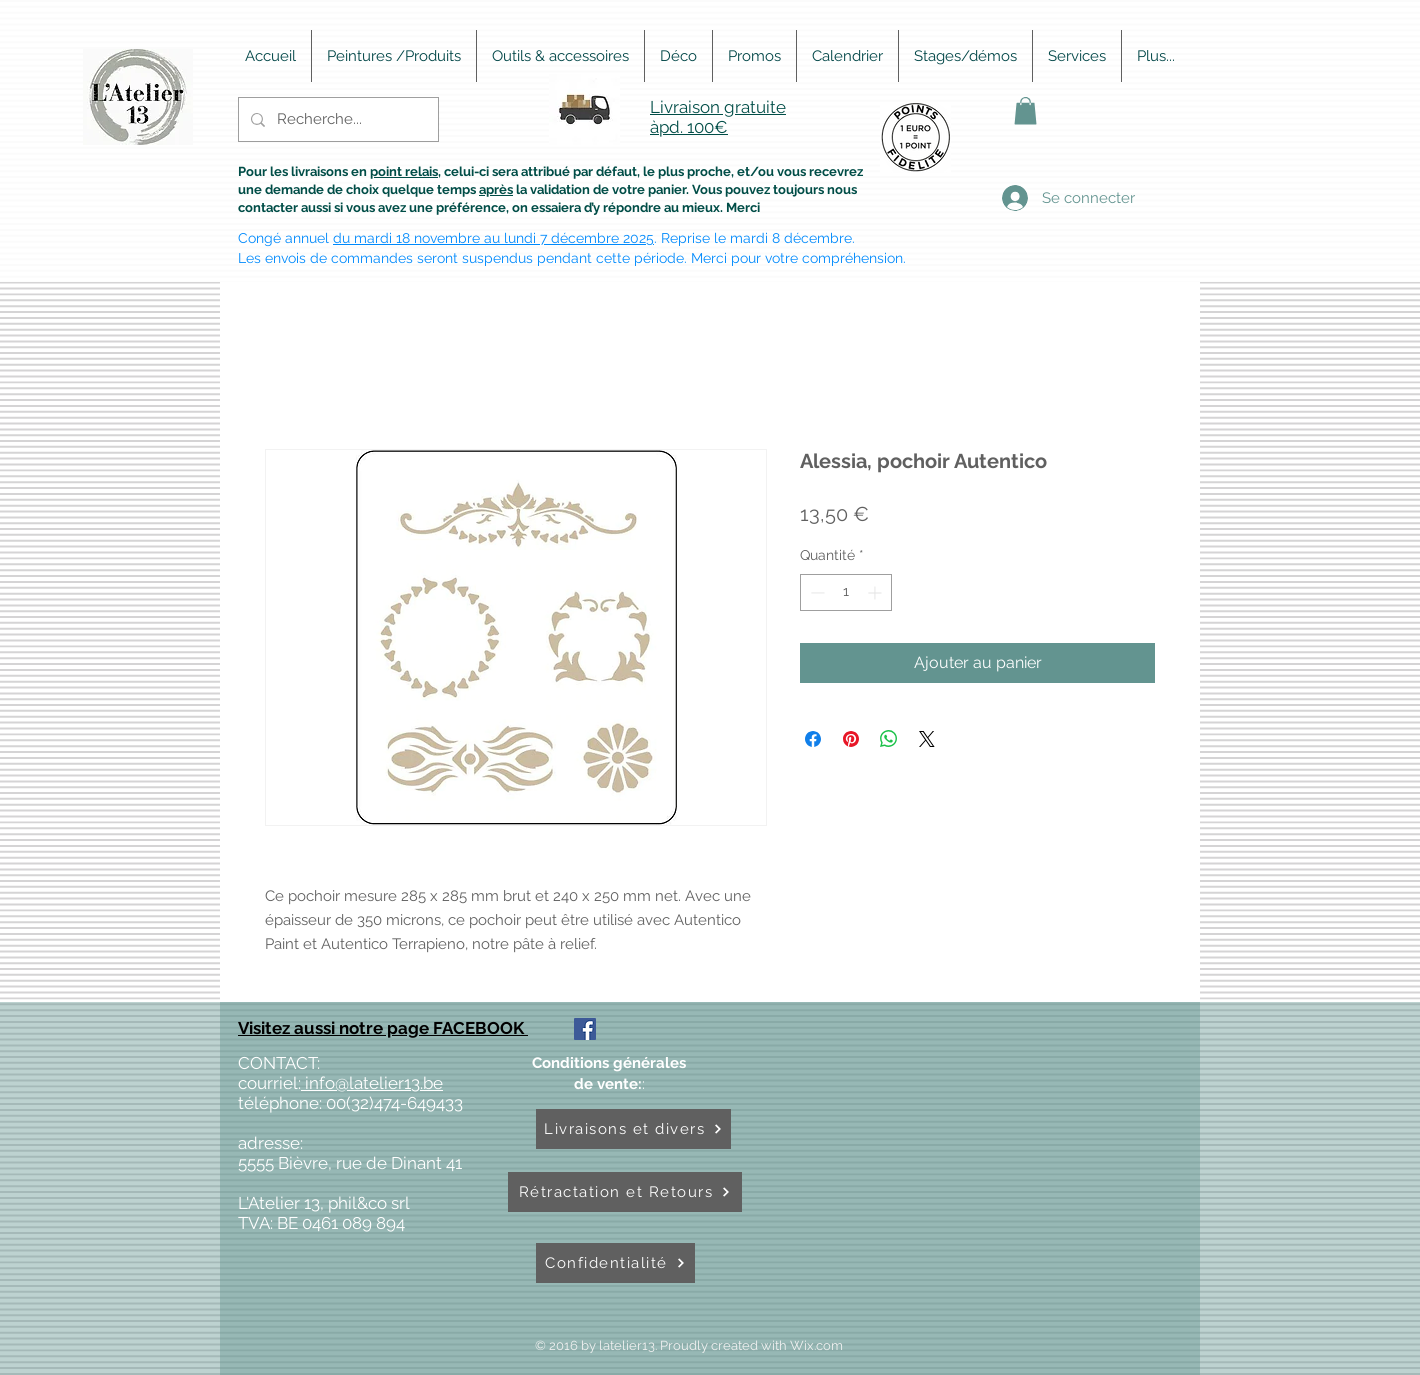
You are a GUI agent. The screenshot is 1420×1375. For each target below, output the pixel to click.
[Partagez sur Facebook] (813, 739)
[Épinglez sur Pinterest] (851, 739)
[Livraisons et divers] (633, 1129)
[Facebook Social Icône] (585, 1029)
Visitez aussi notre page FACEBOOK (383, 1028)
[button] (1025, 110)
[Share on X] (927, 739)
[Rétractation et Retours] (625, 1192)
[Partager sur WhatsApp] (889, 739)
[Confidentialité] (615, 1263)
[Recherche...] (336, 119)
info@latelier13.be (372, 1083)
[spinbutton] (846, 592)
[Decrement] (815, 592)
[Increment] (876, 592)
